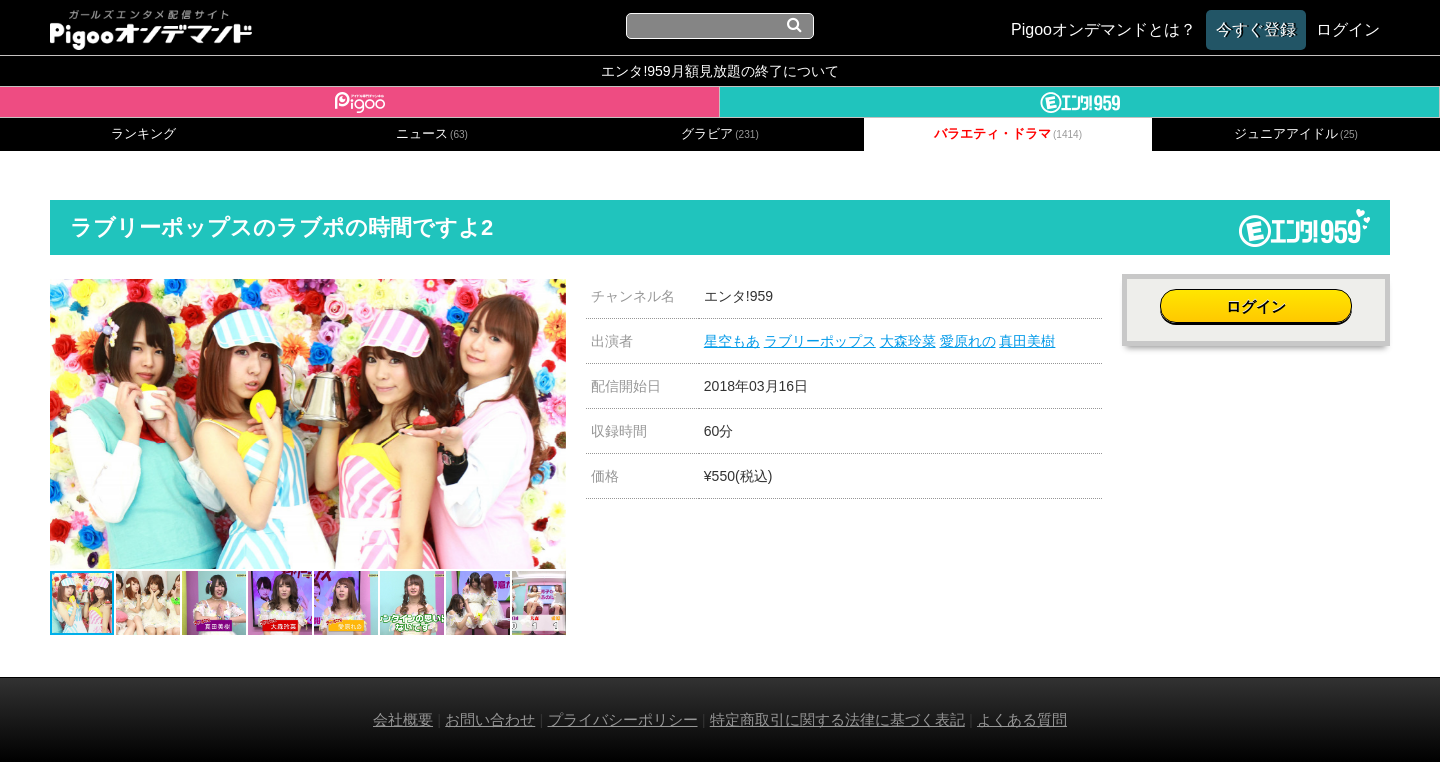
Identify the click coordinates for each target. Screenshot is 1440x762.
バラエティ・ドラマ (1008, 134)
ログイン (1256, 306)
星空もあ (732, 341)
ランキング (143, 134)
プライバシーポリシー (623, 719)
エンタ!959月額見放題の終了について (719, 71)
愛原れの (968, 341)
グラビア (720, 134)
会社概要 (403, 719)
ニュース (432, 134)
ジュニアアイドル (1296, 134)
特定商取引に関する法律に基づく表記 (837, 719)
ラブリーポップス (820, 341)
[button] (548, 297)
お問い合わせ (490, 719)
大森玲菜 (908, 341)
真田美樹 (1027, 341)
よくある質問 (1022, 719)
